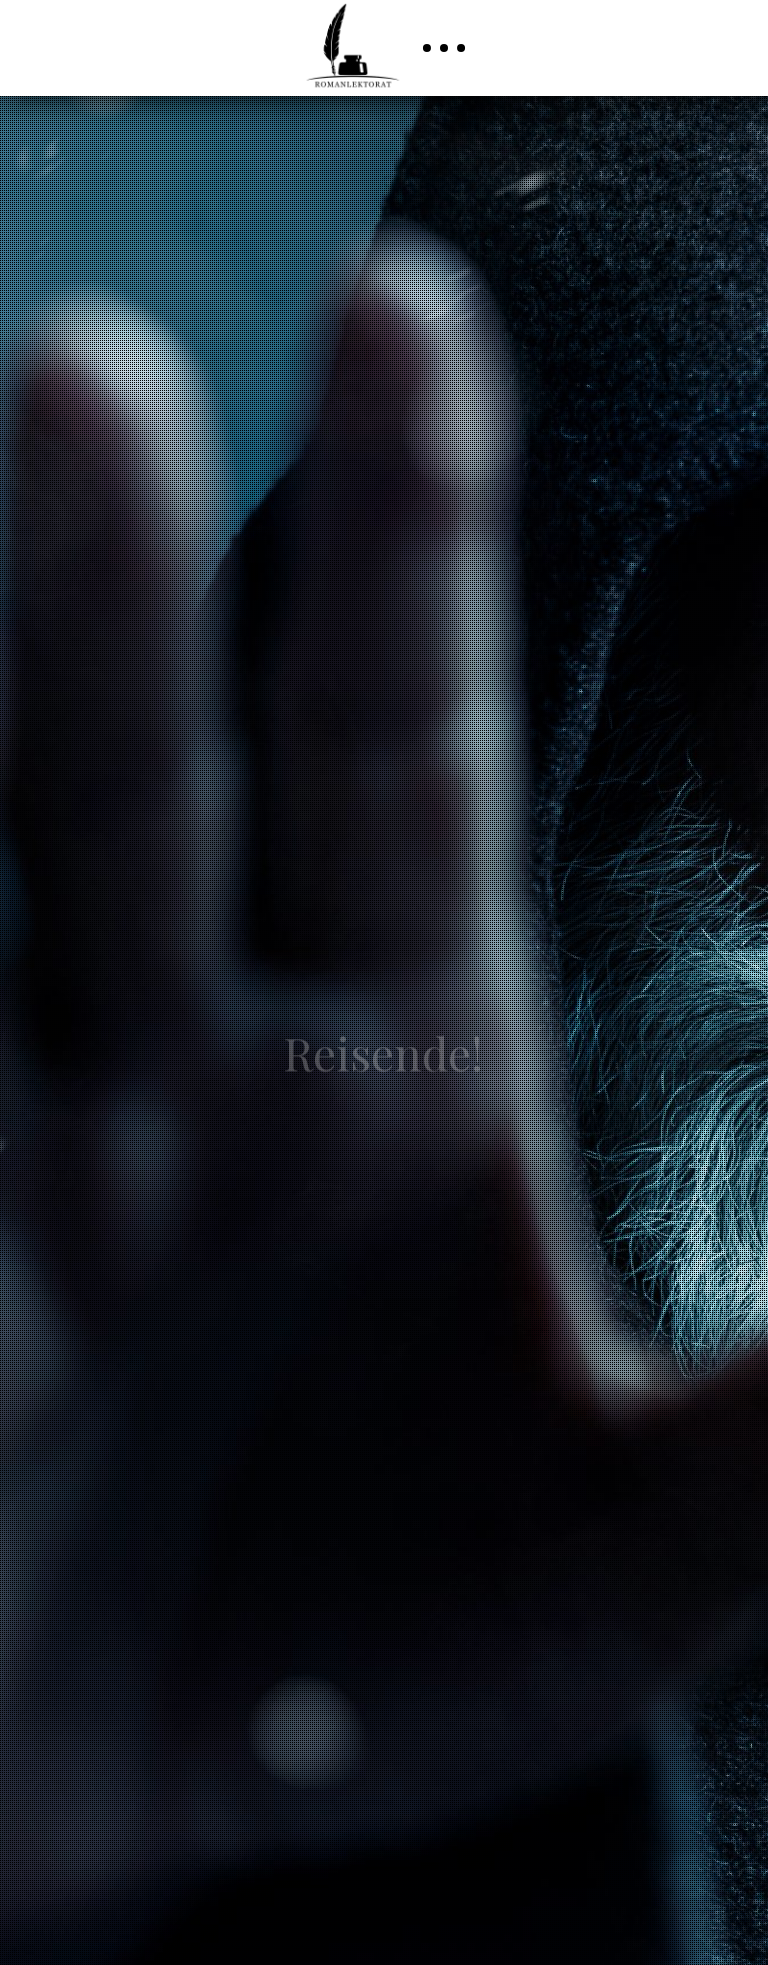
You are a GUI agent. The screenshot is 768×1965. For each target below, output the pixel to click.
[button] (444, 48)
